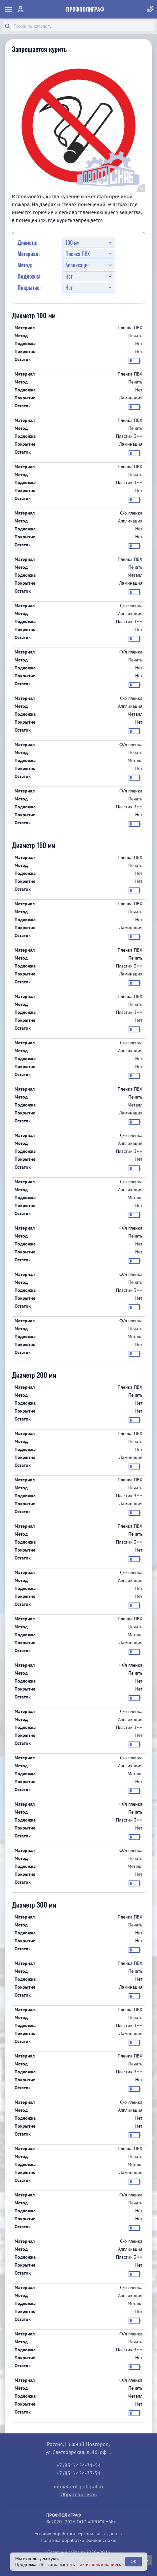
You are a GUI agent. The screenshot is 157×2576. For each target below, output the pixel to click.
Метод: (25, 265)
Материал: (29, 254)
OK (134, 2561)
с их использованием (98, 2564)
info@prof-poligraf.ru (78, 2486)
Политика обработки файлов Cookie (78, 2540)
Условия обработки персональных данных (79, 2534)
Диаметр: (27, 243)
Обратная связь (78, 2494)
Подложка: (30, 276)
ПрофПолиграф (85, 9)
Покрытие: (29, 288)
